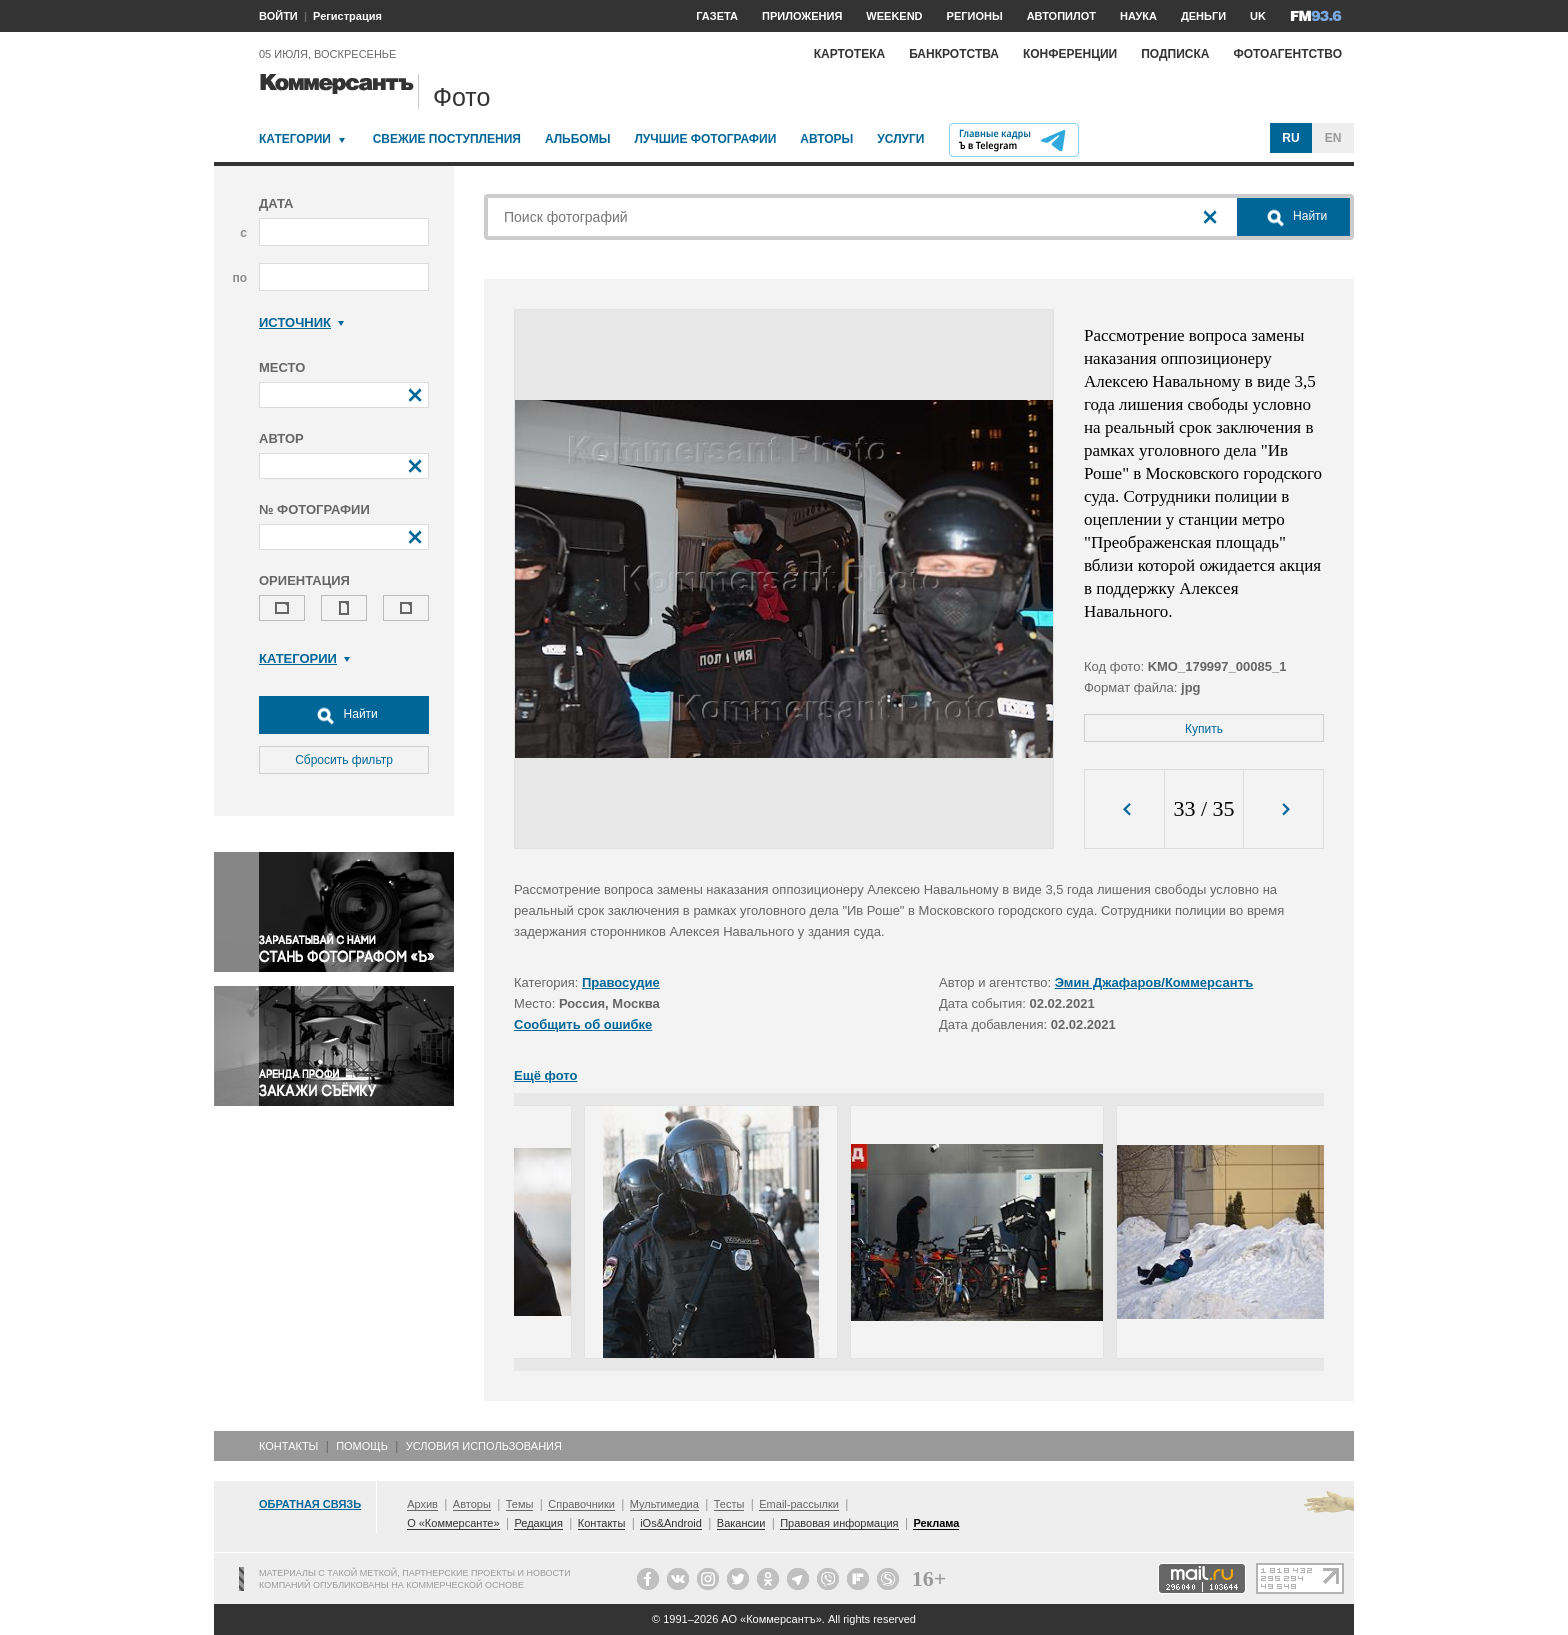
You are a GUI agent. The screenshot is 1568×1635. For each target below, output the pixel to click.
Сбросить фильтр (344, 760)
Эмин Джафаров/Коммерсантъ (1154, 982)
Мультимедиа (664, 1504)
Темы (520, 1504)
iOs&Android (671, 1523)
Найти (344, 715)
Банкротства (954, 54)
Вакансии (741, 1523)
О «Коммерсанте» (453, 1523)
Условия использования (484, 1446)
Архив (422, 1504)
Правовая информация (839, 1523)
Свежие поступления (447, 139)
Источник (301, 322)
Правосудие (621, 982)
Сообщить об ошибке (583, 1024)
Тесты (729, 1504)
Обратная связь (310, 1504)
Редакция (538, 1523)
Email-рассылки (799, 1504)
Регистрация (347, 16)
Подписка (1175, 54)
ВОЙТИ (278, 16)
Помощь (362, 1446)
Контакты (288, 1446)
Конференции (1070, 54)
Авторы (826, 139)
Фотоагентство (1287, 54)
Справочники (581, 1504)
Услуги (900, 139)
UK (1258, 16)
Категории (295, 139)
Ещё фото (545, 1075)
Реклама (936, 1523)
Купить (1204, 729)
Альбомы (578, 139)
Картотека (850, 54)
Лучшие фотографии (705, 139)
